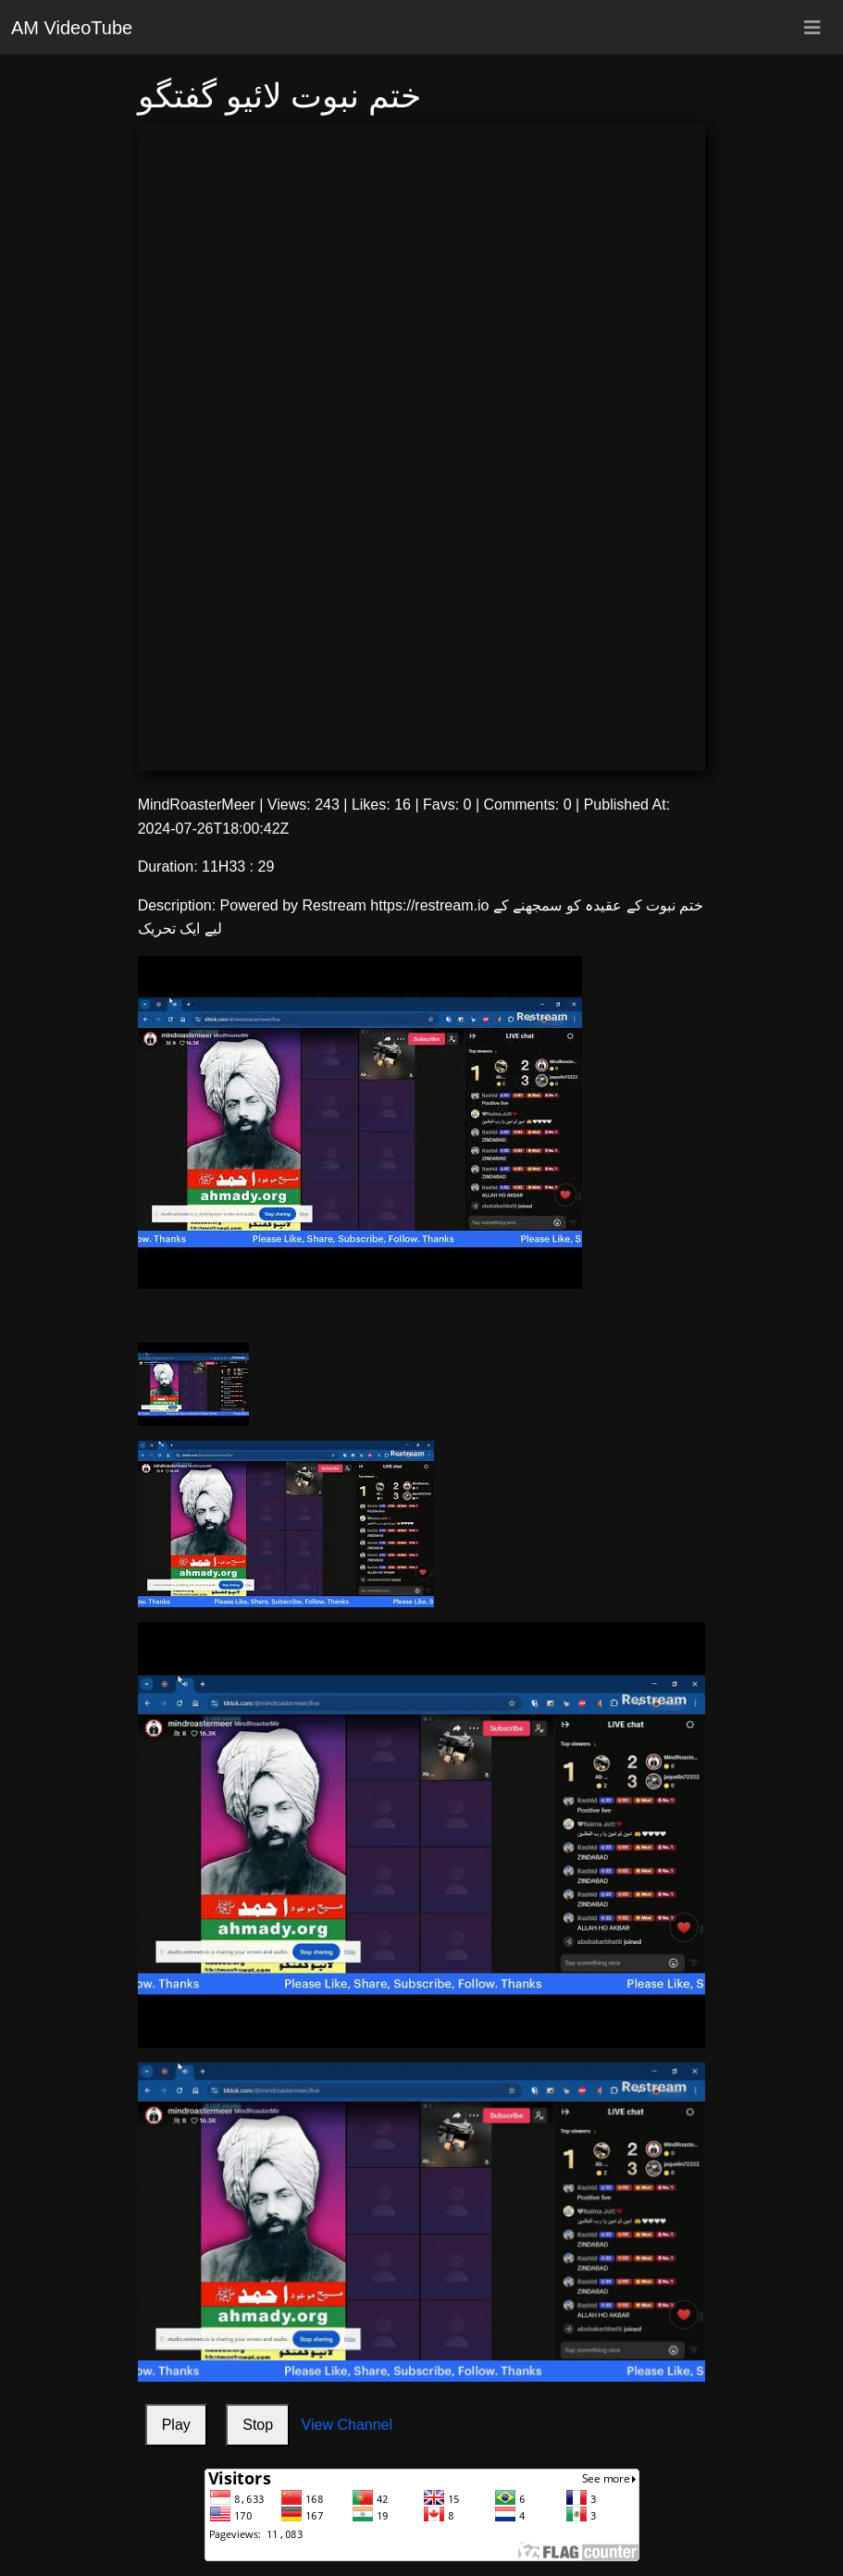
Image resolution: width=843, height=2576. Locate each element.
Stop (257, 2425)
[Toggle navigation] (812, 28)
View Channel (347, 2425)
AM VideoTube (71, 28)
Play (176, 2425)
